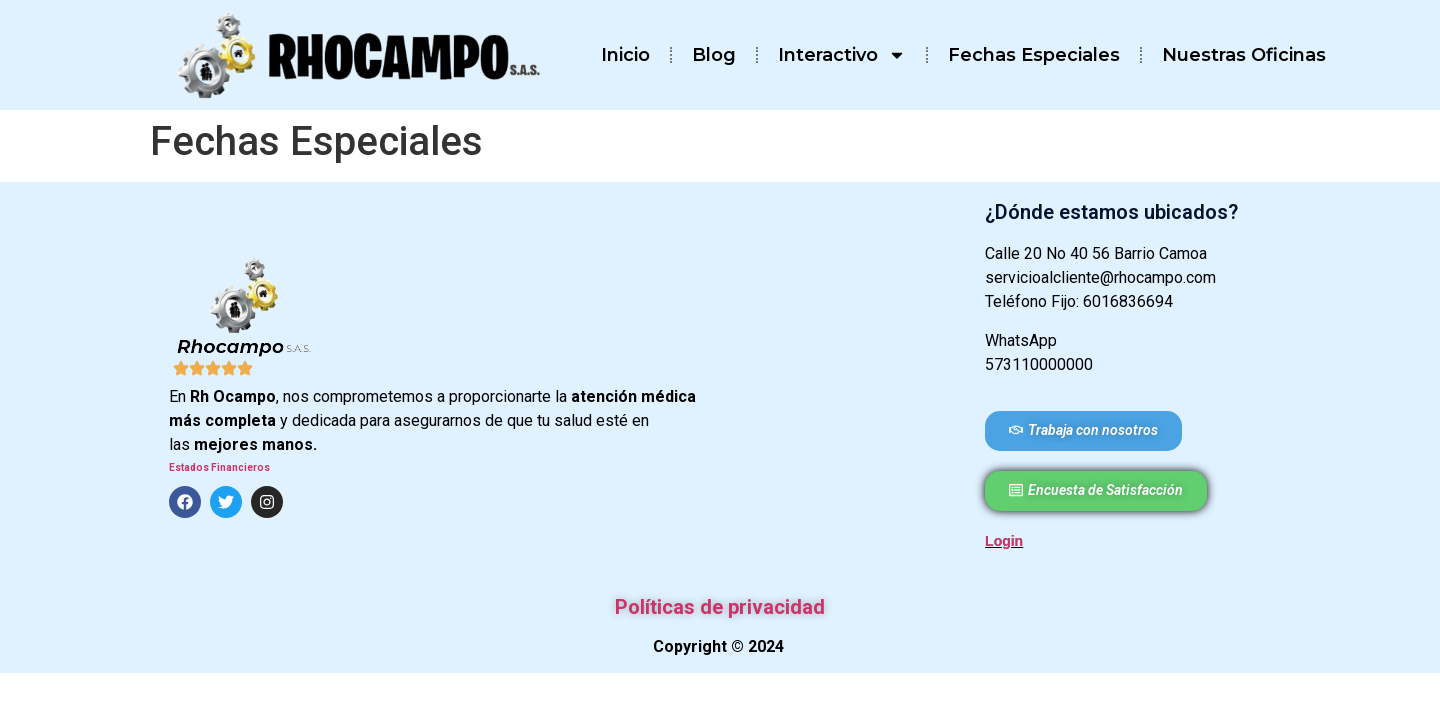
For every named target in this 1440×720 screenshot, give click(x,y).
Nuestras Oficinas (1244, 55)
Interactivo (842, 55)
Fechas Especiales (1034, 55)
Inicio (625, 55)
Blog (714, 55)
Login (1004, 541)
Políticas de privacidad (720, 607)
